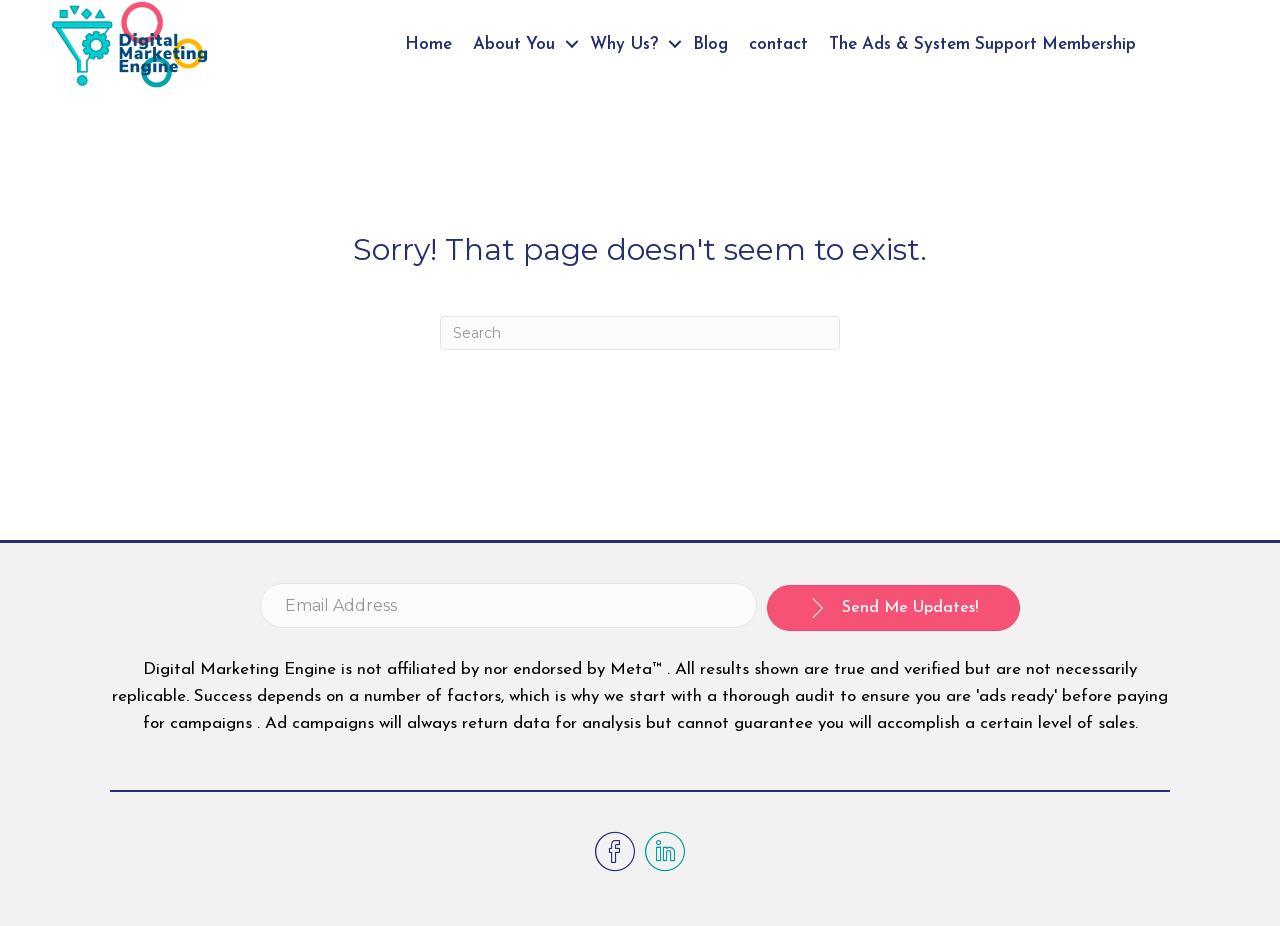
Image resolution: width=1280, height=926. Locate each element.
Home (428, 44)
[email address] (508, 605)
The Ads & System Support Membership (982, 44)
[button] (893, 608)
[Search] (640, 333)
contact (778, 44)
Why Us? (624, 44)
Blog (710, 44)
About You (514, 44)
